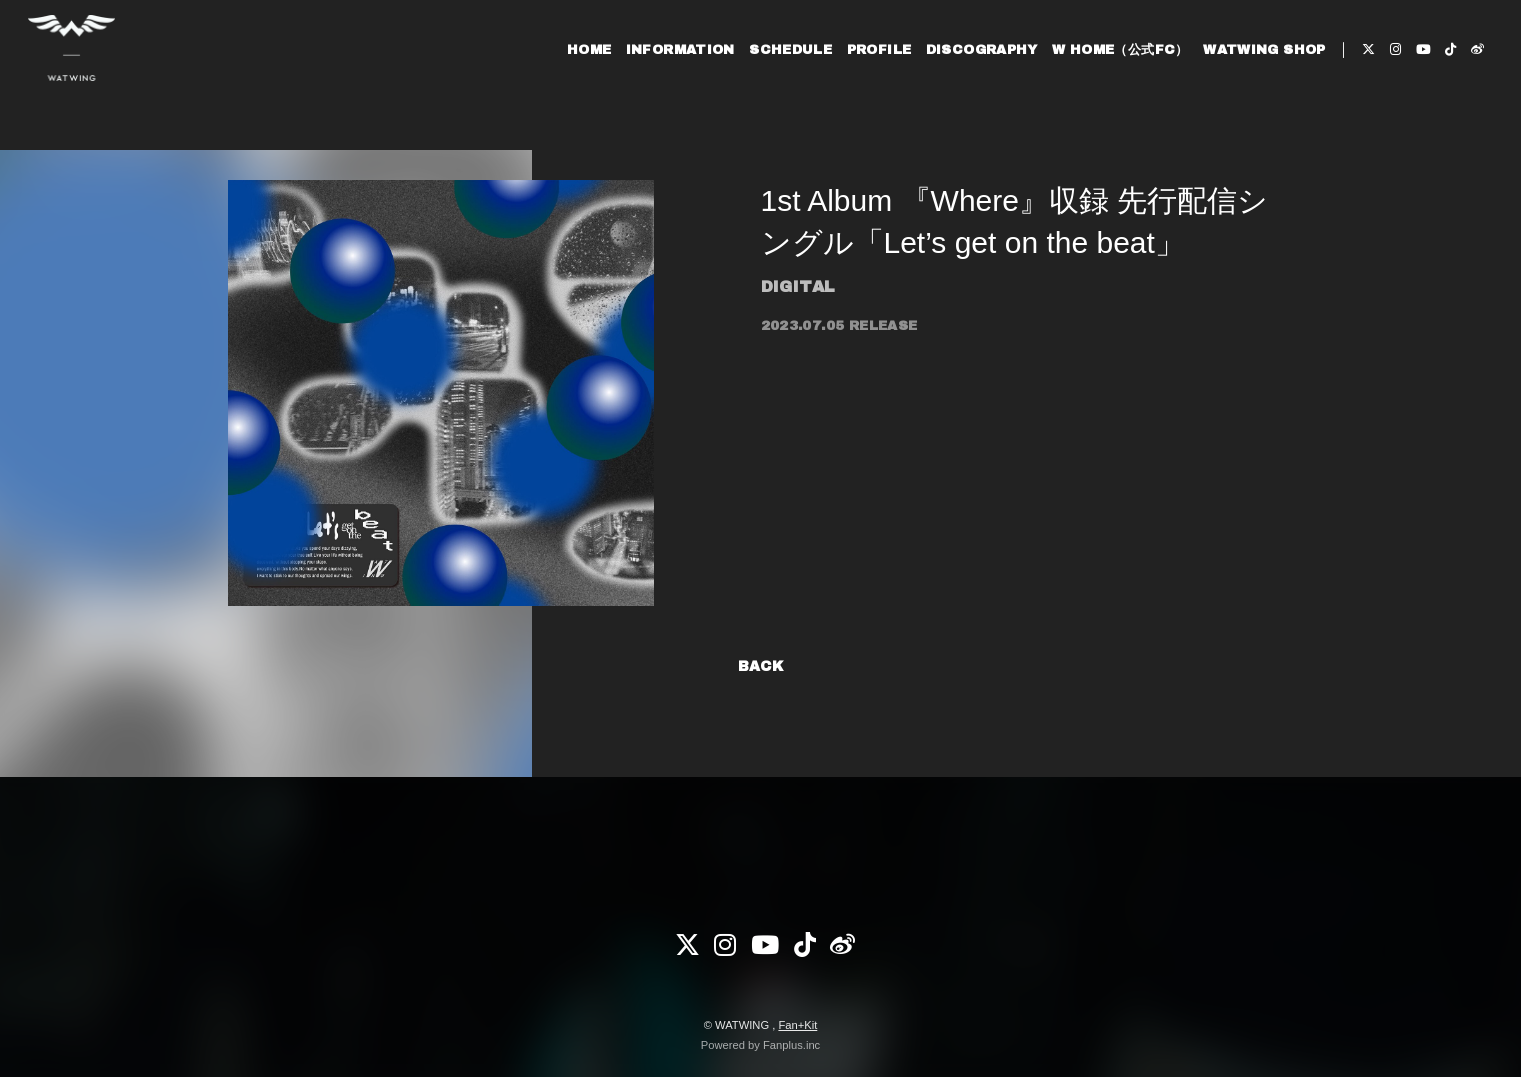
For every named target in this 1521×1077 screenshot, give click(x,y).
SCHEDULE (771, 78)
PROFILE (859, 78)
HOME (569, 78)
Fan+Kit (797, 1025)
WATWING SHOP (1245, 78)
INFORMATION (660, 78)
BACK (761, 666)
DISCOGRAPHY (962, 78)
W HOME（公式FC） (1101, 78)
